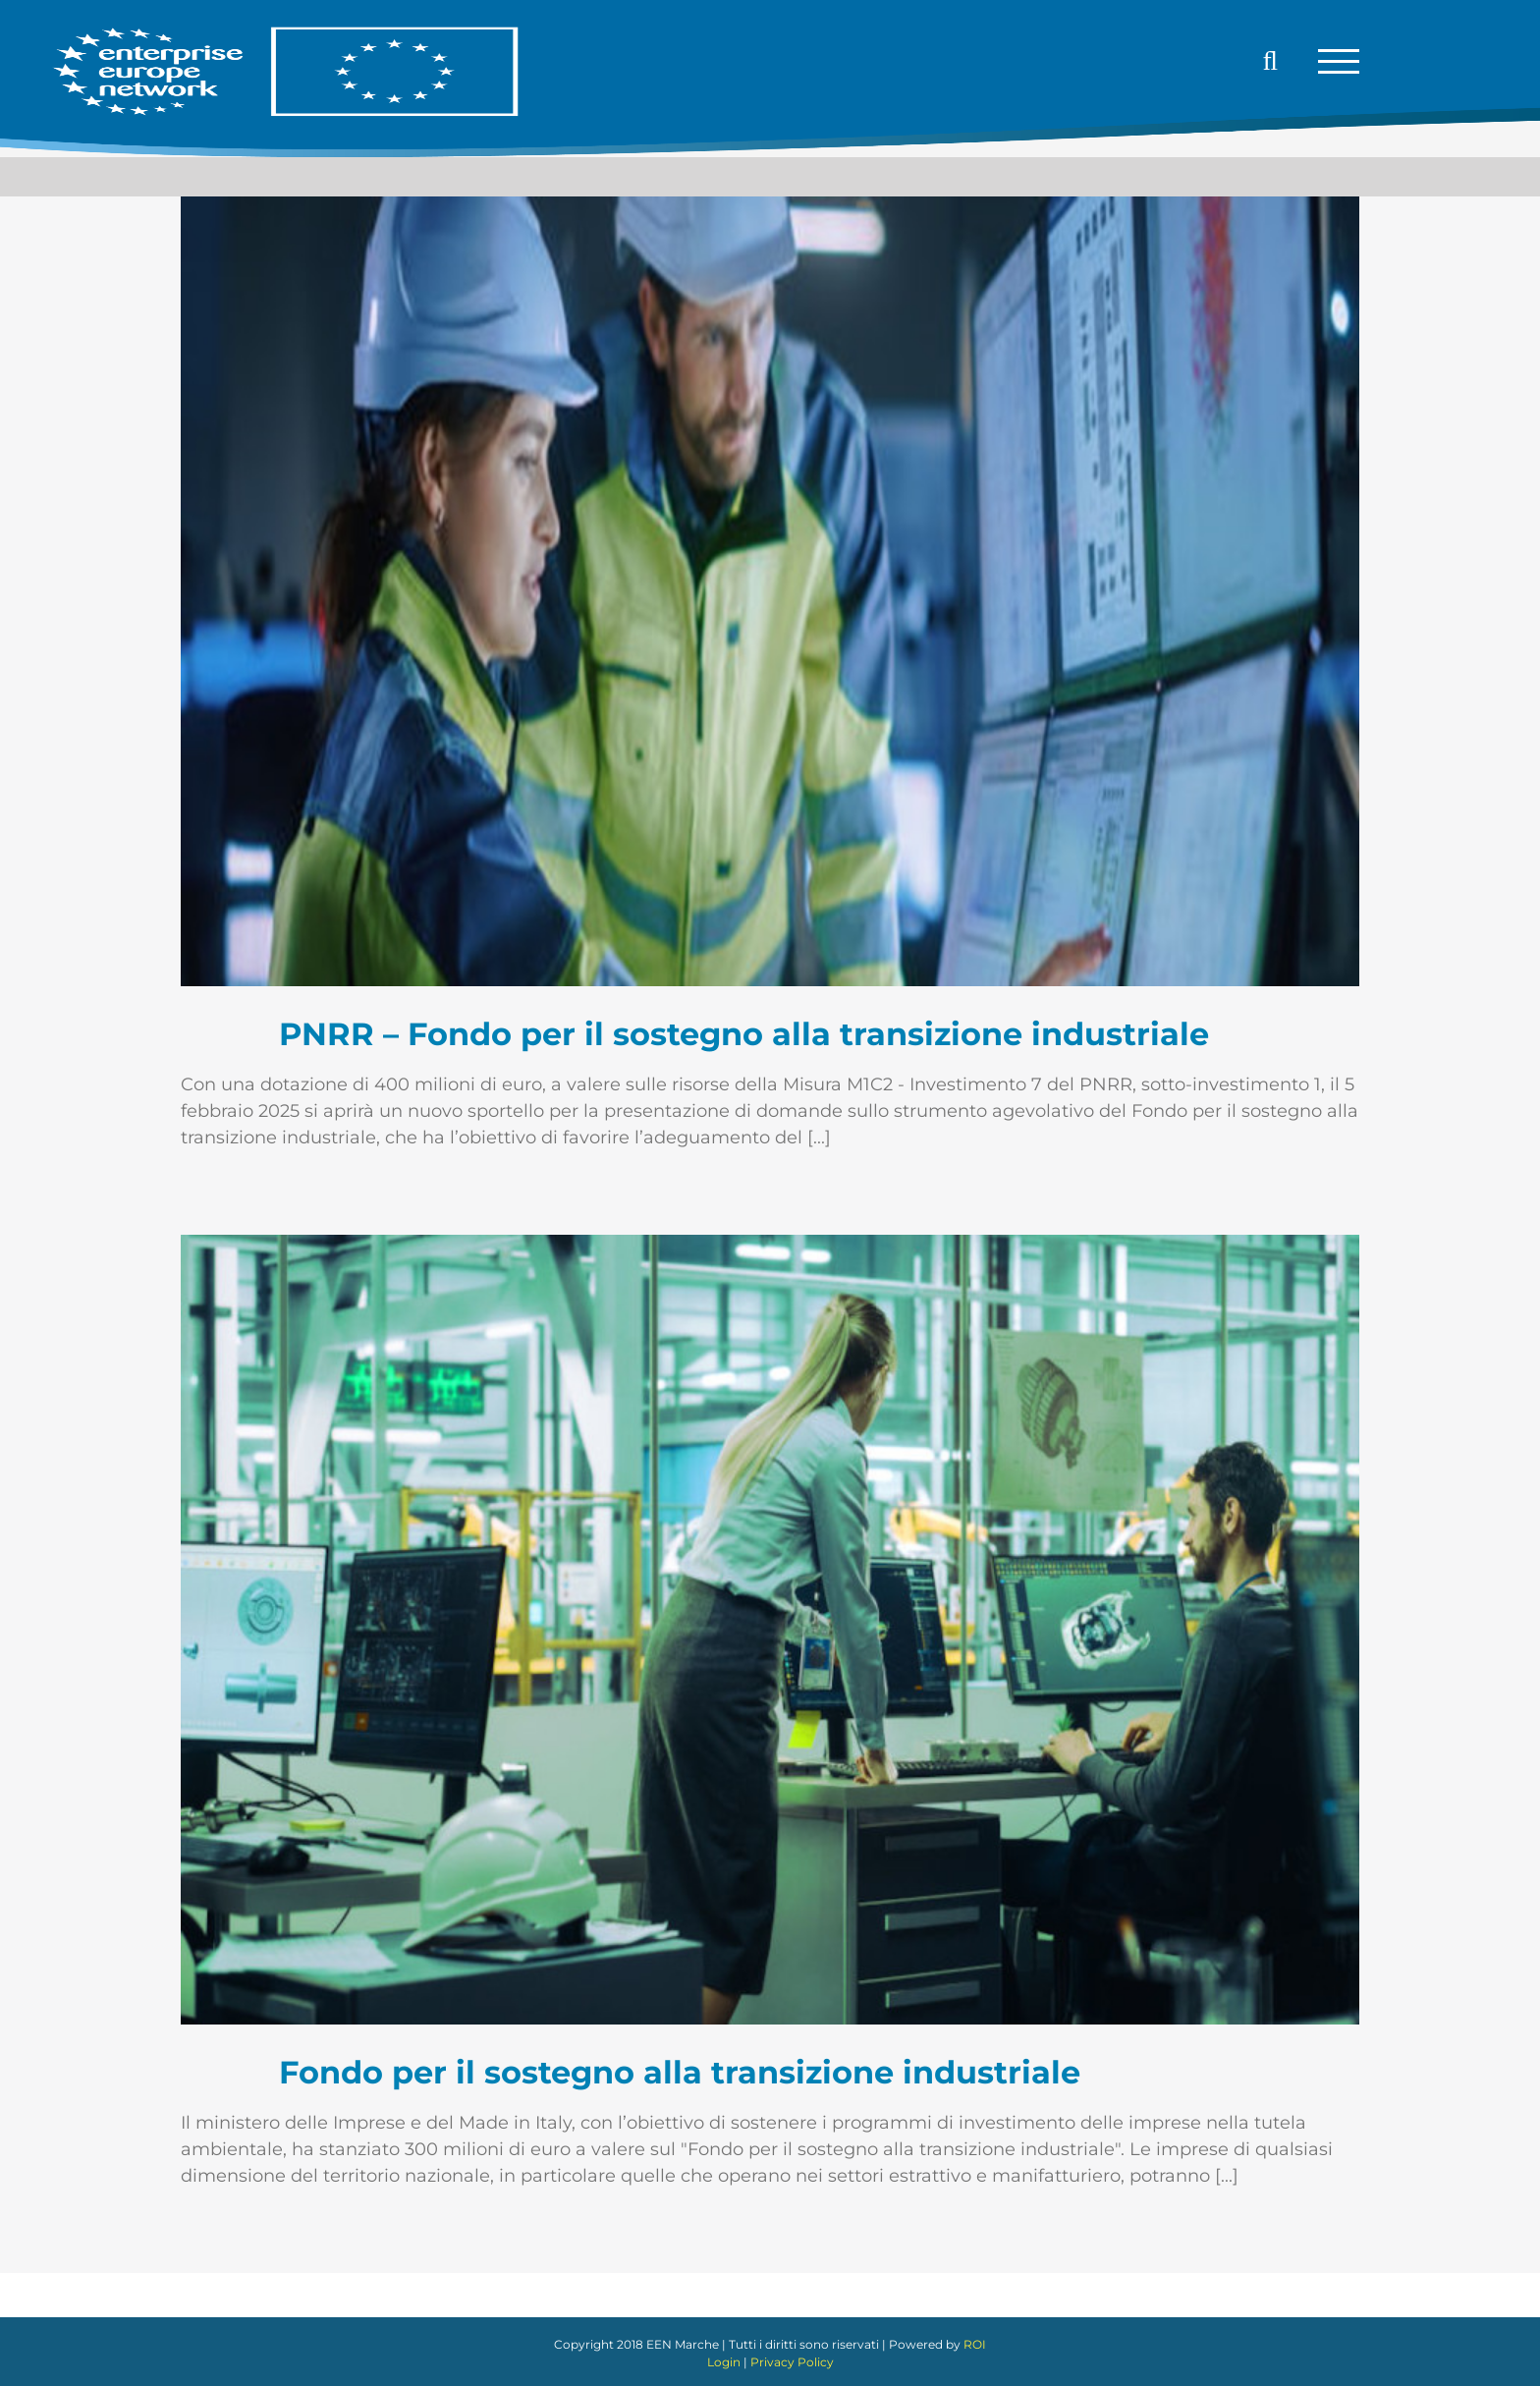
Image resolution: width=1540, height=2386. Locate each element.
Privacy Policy (792, 2362)
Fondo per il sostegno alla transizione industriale (679, 2072)
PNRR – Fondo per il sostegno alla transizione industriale (744, 1034)
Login (724, 2362)
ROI (974, 2344)
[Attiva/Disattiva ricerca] (1271, 61)
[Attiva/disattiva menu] (1338, 61)
